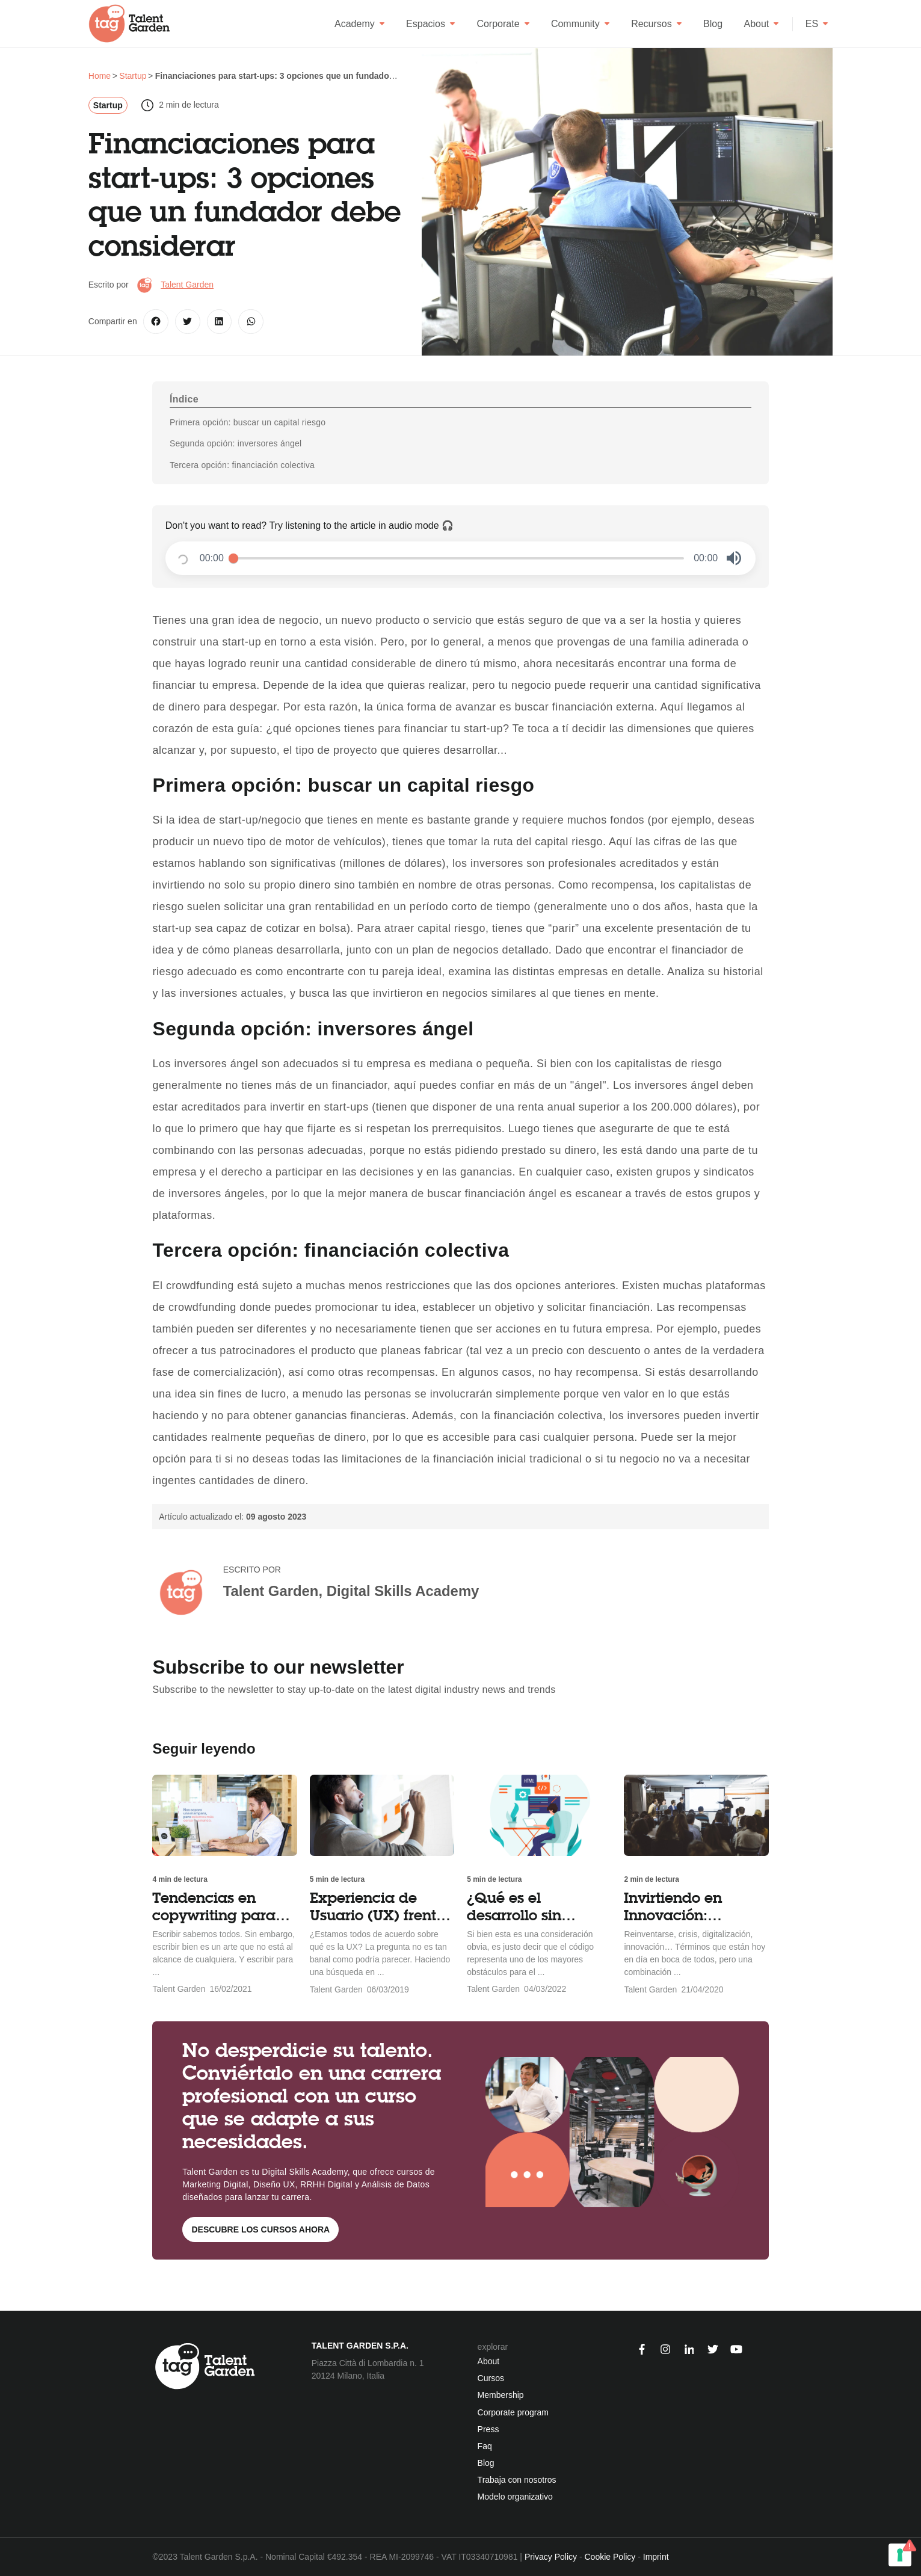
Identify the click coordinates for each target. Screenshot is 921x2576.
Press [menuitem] (488, 2429)
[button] (734, 558)
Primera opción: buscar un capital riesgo (247, 422)
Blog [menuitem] (486, 2463)
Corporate (502, 24)
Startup (108, 105)
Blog (712, 24)
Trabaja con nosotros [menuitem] (517, 2480)
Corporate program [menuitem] (513, 2412)
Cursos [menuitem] (491, 2378)
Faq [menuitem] (485, 2446)
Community (580, 24)
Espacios (430, 24)
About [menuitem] (489, 2361)
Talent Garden (187, 284)
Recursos (656, 24)
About (761, 24)
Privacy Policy (551, 2557)
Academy (359, 24)
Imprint (656, 2557)
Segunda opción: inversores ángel (235, 443)
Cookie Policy (609, 2557)
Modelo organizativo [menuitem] (515, 2496)
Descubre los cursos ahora (260, 2229)
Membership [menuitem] (501, 2395)
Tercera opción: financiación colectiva (242, 465)
